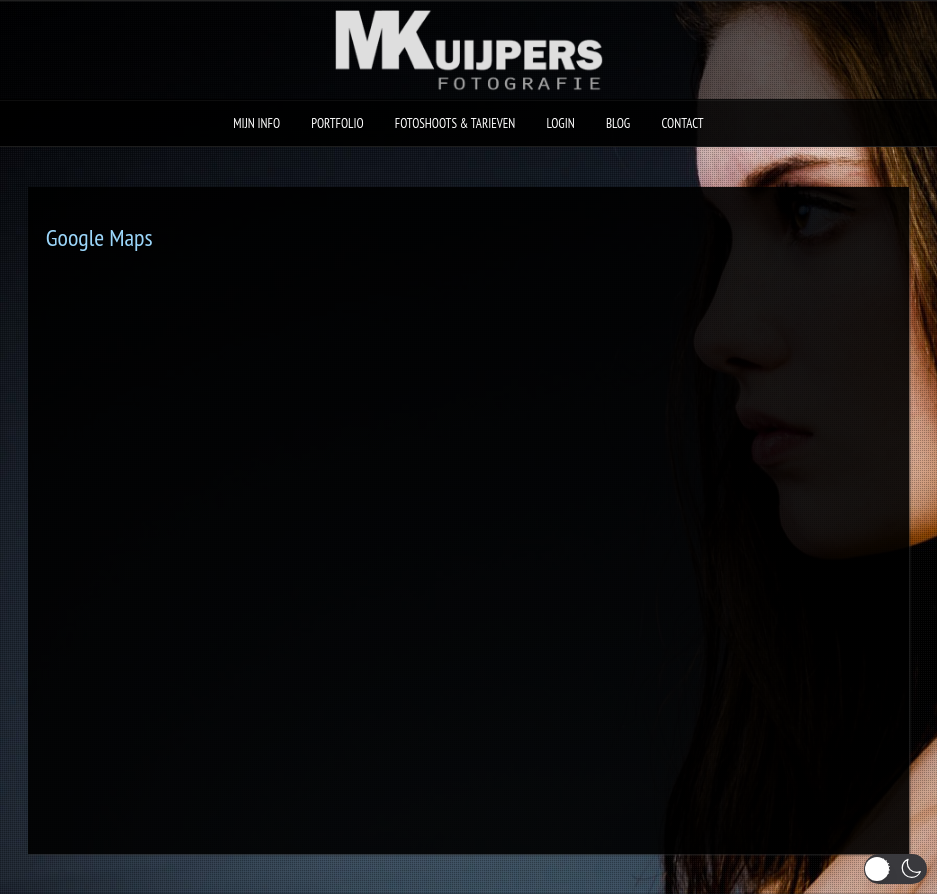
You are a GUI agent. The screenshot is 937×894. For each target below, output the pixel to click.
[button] (895, 869)
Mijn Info (256, 123)
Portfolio (337, 123)
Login (561, 123)
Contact (682, 123)
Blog (618, 123)
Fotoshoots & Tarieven (455, 123)
